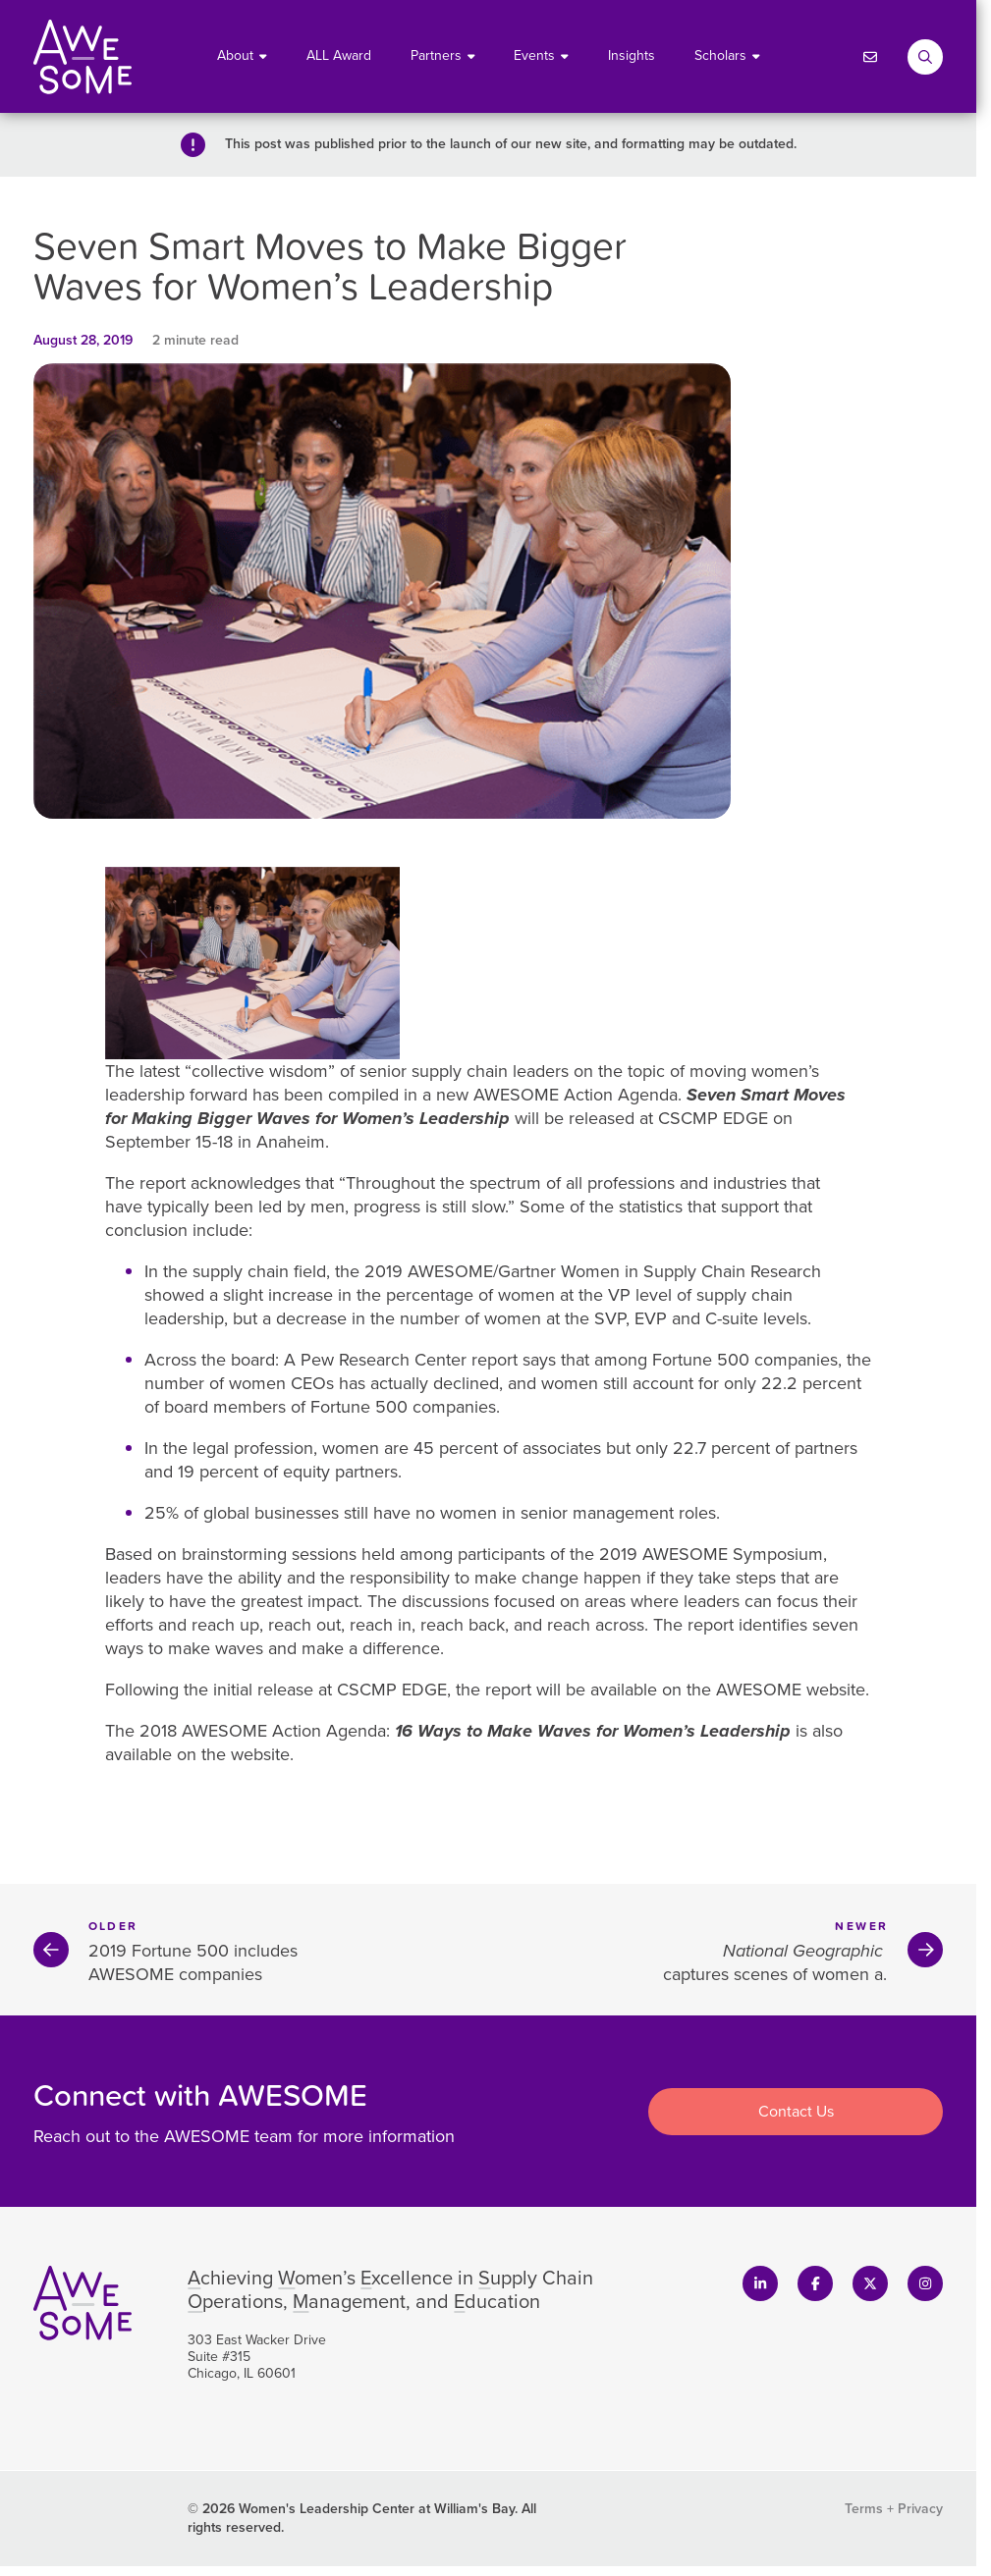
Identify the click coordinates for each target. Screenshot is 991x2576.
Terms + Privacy (894, 2508)
